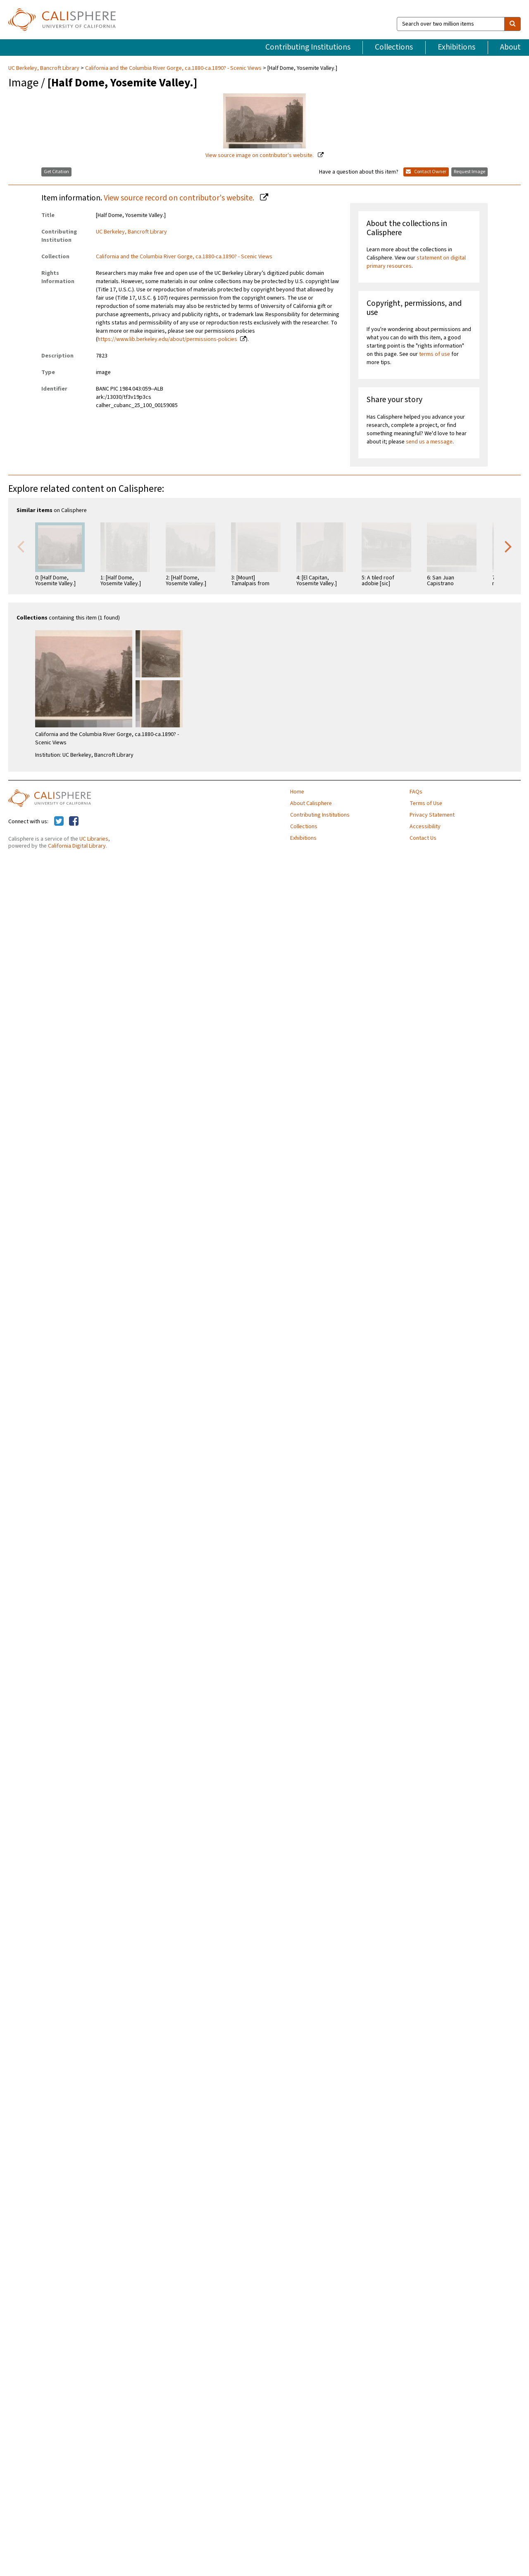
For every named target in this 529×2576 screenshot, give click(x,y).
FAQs (416, 792)
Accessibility (425, 826)
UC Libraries (93, 839)
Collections (394, 47)
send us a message (429, 442)
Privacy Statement (432, 815)
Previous (21, 546)
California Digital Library (77, 846)
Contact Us (423, 838)
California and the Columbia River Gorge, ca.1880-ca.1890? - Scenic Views (173, 68)
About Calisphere (311, 803)
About (510, 47)
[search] (512, 24)
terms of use (434, 354)
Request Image (469, 171)
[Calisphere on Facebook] (74, 821)
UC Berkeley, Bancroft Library (44, 68)
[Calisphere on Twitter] (59, 821)
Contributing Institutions (307, 47)
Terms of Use (426, 803)
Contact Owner (426, 171)
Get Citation (56, 171)
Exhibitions (456, 47)
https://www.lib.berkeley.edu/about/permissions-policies (167, 339)
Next (508, 546)
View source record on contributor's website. (180, 198)
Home (297, 792)
